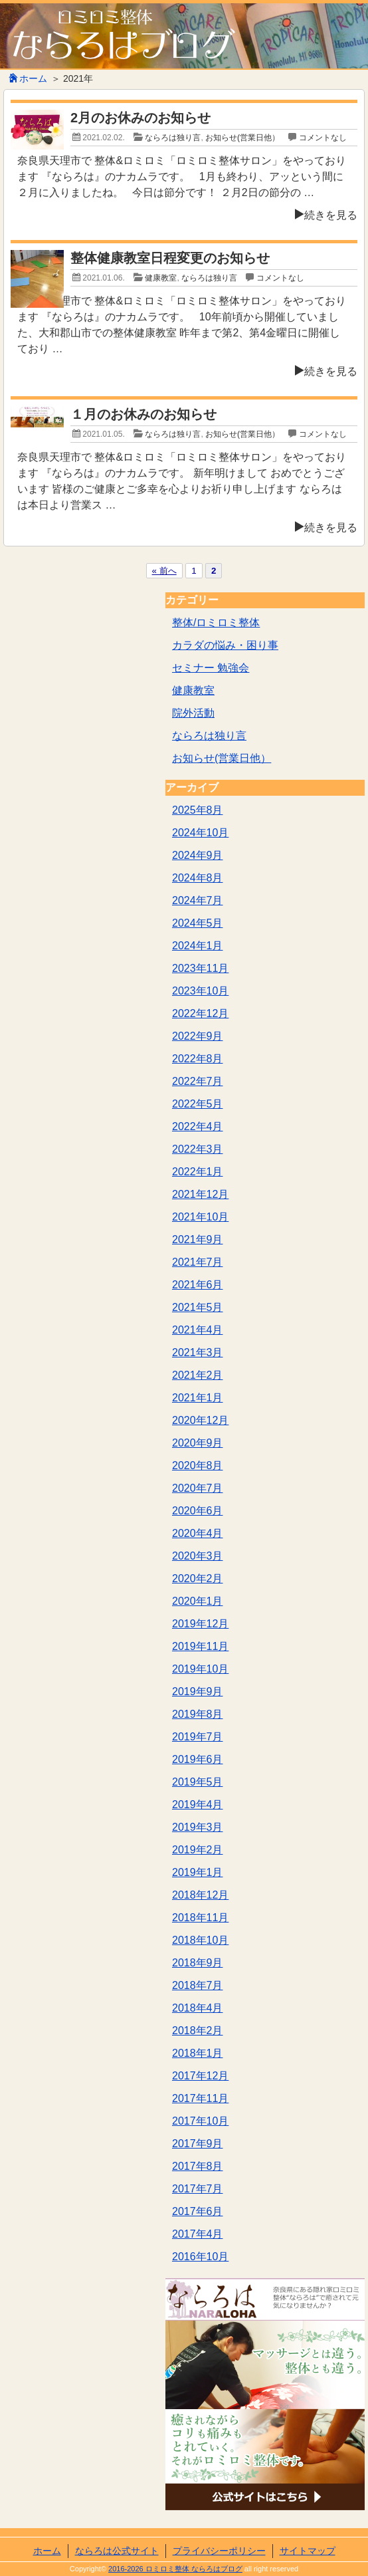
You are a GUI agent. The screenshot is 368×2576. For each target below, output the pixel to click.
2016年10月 (200, 2256)
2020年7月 (197, 1488)
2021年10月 (200, 1217)
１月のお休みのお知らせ (143, 414)
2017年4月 (197, 2234)
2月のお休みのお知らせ (140, 117)
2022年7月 (197, 1081)
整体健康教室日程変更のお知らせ (170, 258)
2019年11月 (200, 1646)
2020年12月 (200, 1420)
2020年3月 (197, 1556)
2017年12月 (200, 2075)
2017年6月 (197, 2211)
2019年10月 (200, 1669)
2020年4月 (197, 1533)
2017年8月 (197, 2166)
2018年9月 (197, 1962)
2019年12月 (200, 1623)
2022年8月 (197, 1058)
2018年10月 (200, 1940)
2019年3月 (197, 1827)
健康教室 (161, 278)
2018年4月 (197, 2008)
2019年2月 (197, 1849)
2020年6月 (197, 1510)
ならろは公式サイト (117, 2550)
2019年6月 (197, 1759)
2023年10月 (200, 990)
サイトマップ (307, 2550)
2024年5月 (197, 923)
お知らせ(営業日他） (242, 137)
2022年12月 (200, 1013)
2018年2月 (197, 2030)
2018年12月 (200, 1895)
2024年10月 (200, 832)
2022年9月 (197, 1036)
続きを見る (326, 215)
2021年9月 (197, 1239)
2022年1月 (197, 1171)
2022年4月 (197, 1126)
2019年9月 (197, 1691)
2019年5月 (197, 1782)
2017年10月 (200, 2121)
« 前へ (164, 571)
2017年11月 (200, 2098)
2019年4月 (197, 1804)
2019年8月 (197, 1714)
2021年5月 (197, 1307)
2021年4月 (197, 1330)
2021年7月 (197, 1262)
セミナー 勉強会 (210, 667)
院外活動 (193, 713)
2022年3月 (197, 1149)
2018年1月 (197, 2053)
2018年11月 (200, 1917)
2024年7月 (197, 900)
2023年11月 (200, 968)
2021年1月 (197, 1397)
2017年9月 (197, 2143)
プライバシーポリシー (219, 2550)
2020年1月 (197, 1601)
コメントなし (323, 137)
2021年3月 (197, 1352)
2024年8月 (197, 877)
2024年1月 (197, 945)
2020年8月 (197, 1465)
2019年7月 (197, 1736)
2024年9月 (197, 855)
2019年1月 (197, 1872)
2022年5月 (197, 1104)
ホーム (28, 78)
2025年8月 (197, 810)
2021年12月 (200, 1194)
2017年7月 (197, 2188)
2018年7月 (197, 1985)
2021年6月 (197, 1284)
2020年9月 (197, 1443)
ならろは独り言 (173, 137)
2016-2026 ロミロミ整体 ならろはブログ (175, 2569)
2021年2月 (197, 1375)
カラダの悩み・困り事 (225, 645)
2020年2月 (197, 1578)
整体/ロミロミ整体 (216, 622)
